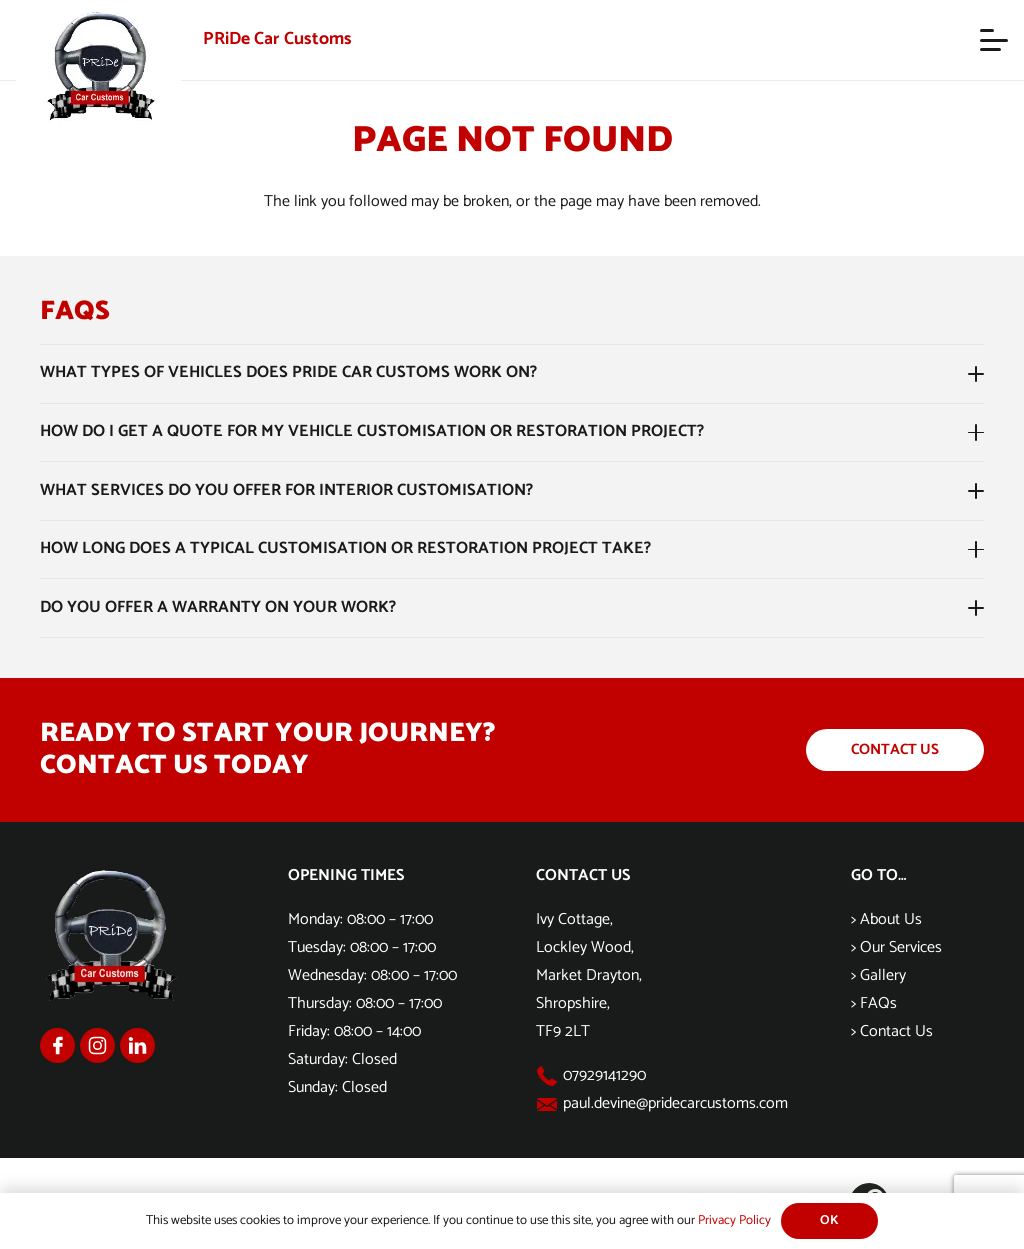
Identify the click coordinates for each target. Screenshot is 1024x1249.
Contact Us (896, 1031)
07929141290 (604, 1075)
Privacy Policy (734, 1220)
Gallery (883, 975)
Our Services (901, 947)
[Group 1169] (97, 1045)
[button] (994, 40)
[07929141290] (549, 1076)
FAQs (878, 1003)
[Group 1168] (57, 1045)
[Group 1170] (137, 1045)
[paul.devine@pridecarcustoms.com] (549, 1105)
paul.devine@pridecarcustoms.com (675, 1103)
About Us (891, 919)
